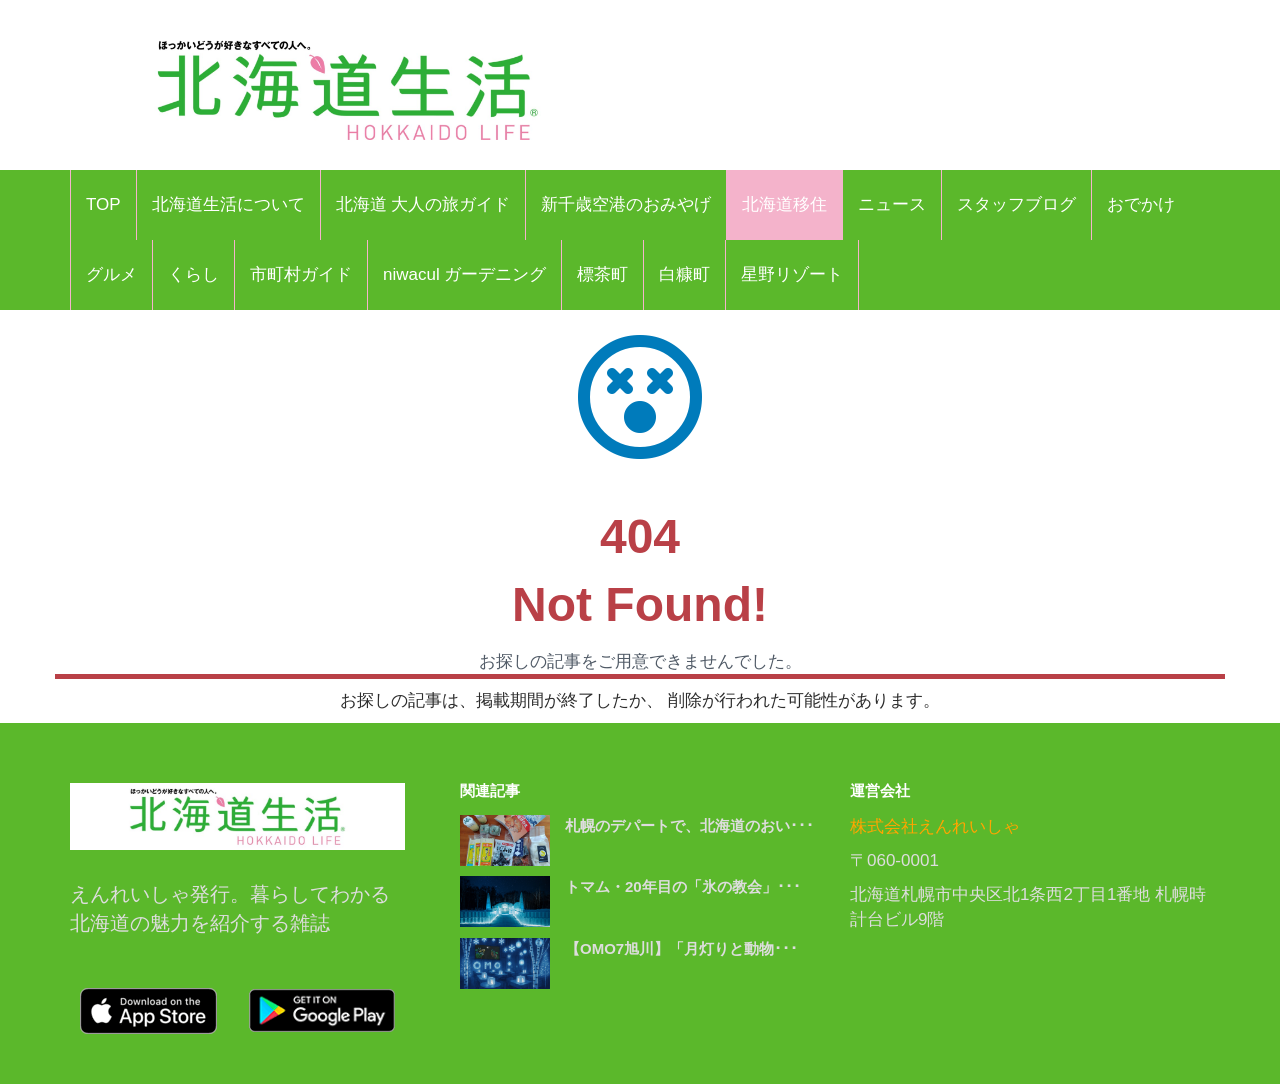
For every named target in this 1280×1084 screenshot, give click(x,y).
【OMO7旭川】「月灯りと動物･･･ (681, 948)
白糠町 (684, 274)
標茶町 (602, 274)
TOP (103, 204)
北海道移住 (784, 204)
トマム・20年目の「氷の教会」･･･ (683, 886)
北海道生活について (228, 204)
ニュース (892, 204)
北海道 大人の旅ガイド (423, 204)
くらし (193, 274)
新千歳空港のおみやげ (626, 204)
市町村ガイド (301, 274)
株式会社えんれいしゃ (935, 826)
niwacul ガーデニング (464, 274)
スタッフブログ (1016, 204)
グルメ (111, 274)
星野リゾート (792, 274)
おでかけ (1141, 204)
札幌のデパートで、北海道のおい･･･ (689, 825)
